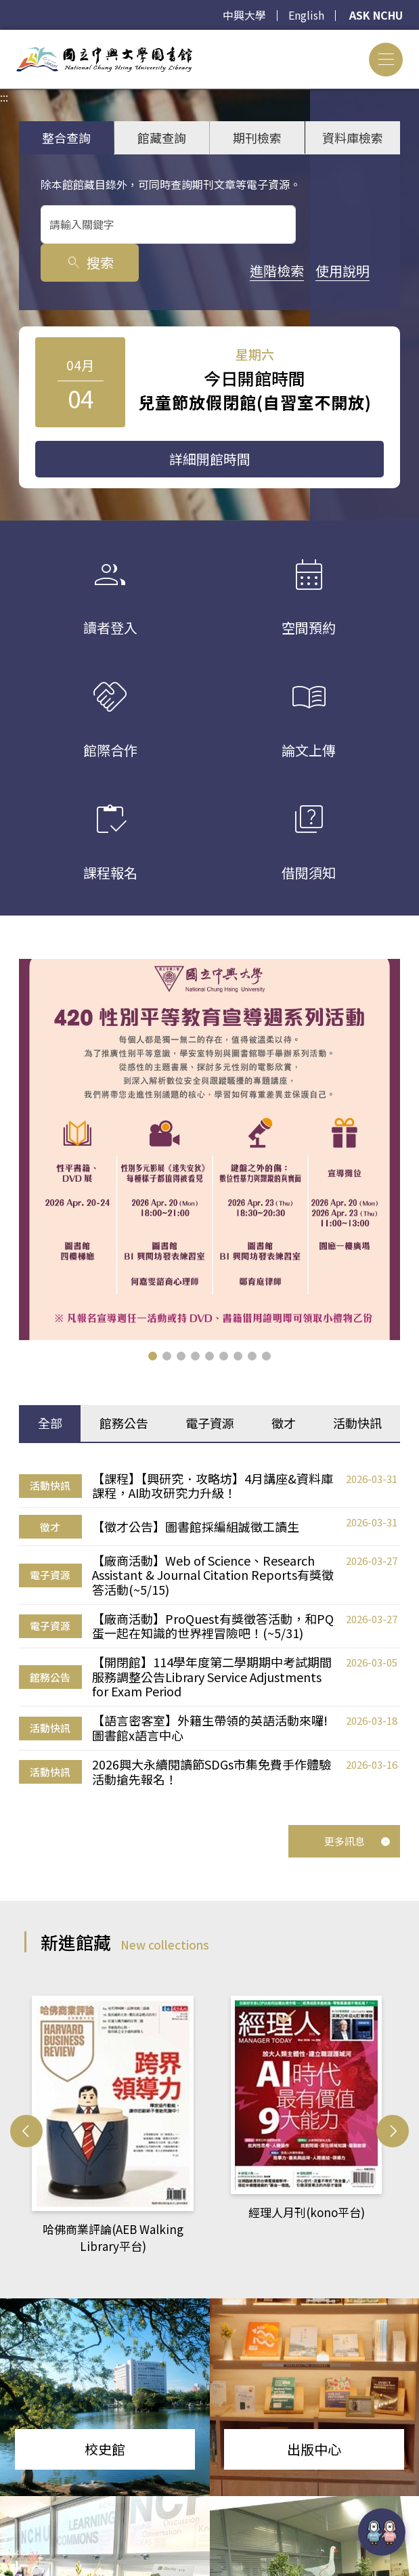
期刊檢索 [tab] (257, 137)
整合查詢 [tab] (66, 137)
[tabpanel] (209, 1626)
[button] (152, 1356)
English (305, 15)
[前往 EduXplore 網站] (381, 2532)
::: (4, 38)
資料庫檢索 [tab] (352, 137)
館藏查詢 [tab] (161, 137)
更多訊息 (357, 1835)
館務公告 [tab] (124, 1423)
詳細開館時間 (209, 459)
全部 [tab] (50, 1423)
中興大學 (243, 15)
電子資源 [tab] (209, 1423)
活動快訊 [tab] (357, 1423)
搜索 (341, 224)
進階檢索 (68, 270)
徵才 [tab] (283, 1423)
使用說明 (133, 270)
